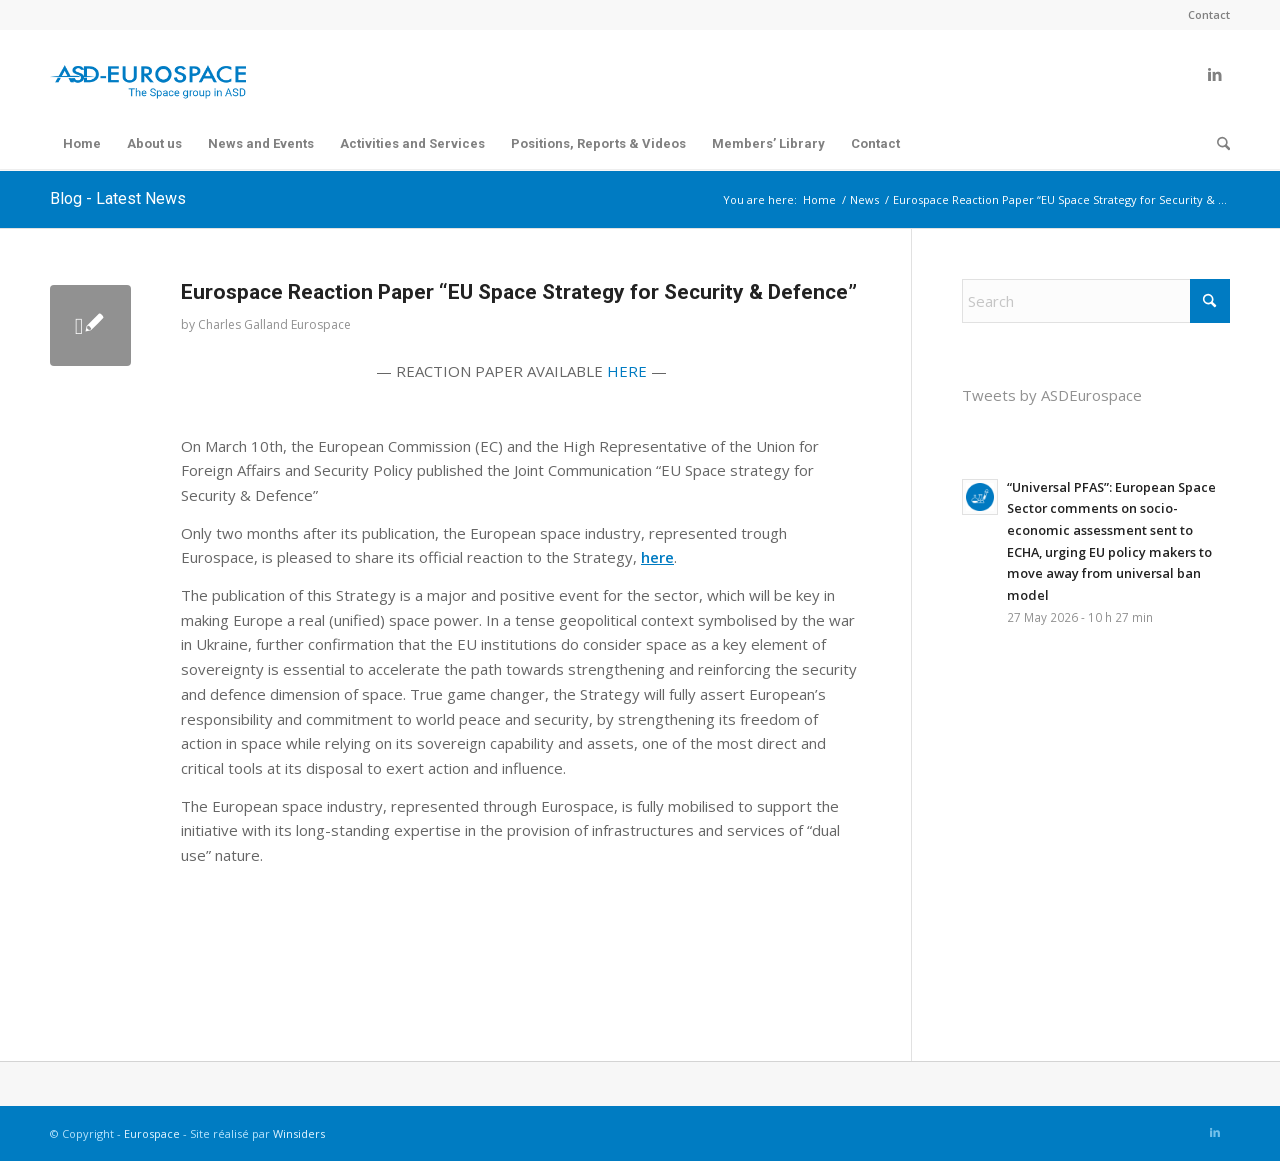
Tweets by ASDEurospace (1052, 395)
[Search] (1217, 144)
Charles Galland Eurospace (274, 324)
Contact (1209, 14)
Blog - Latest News (118, 198)
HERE (627, 371)
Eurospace (152, 1133)
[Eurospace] (148, 74)
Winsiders (299, 1133)
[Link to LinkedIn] (1215, 74)
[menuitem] (1204, 15)
